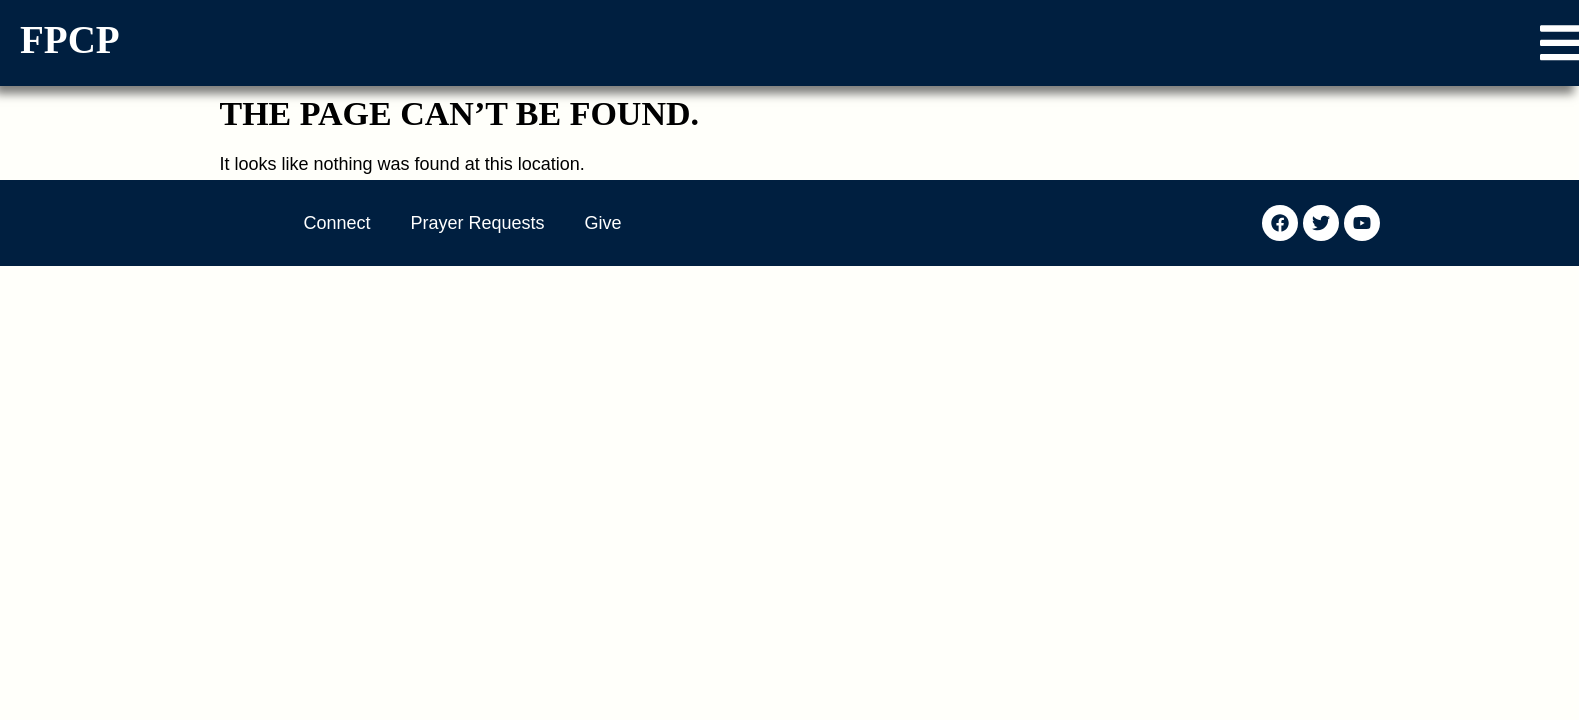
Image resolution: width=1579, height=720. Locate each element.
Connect (337, 223)
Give (603, 223)
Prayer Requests (478, 223)
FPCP (70, 39)
